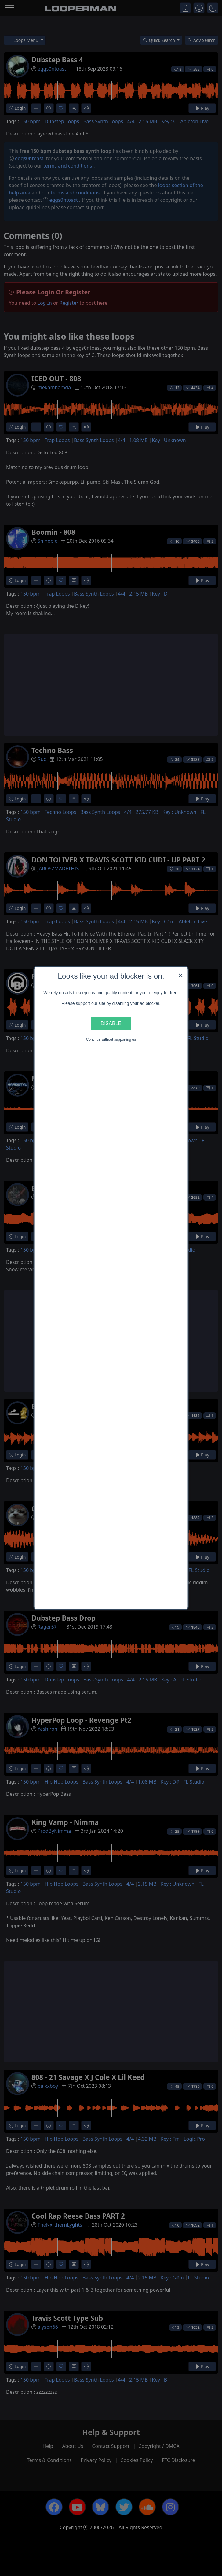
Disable (111, 1023)
